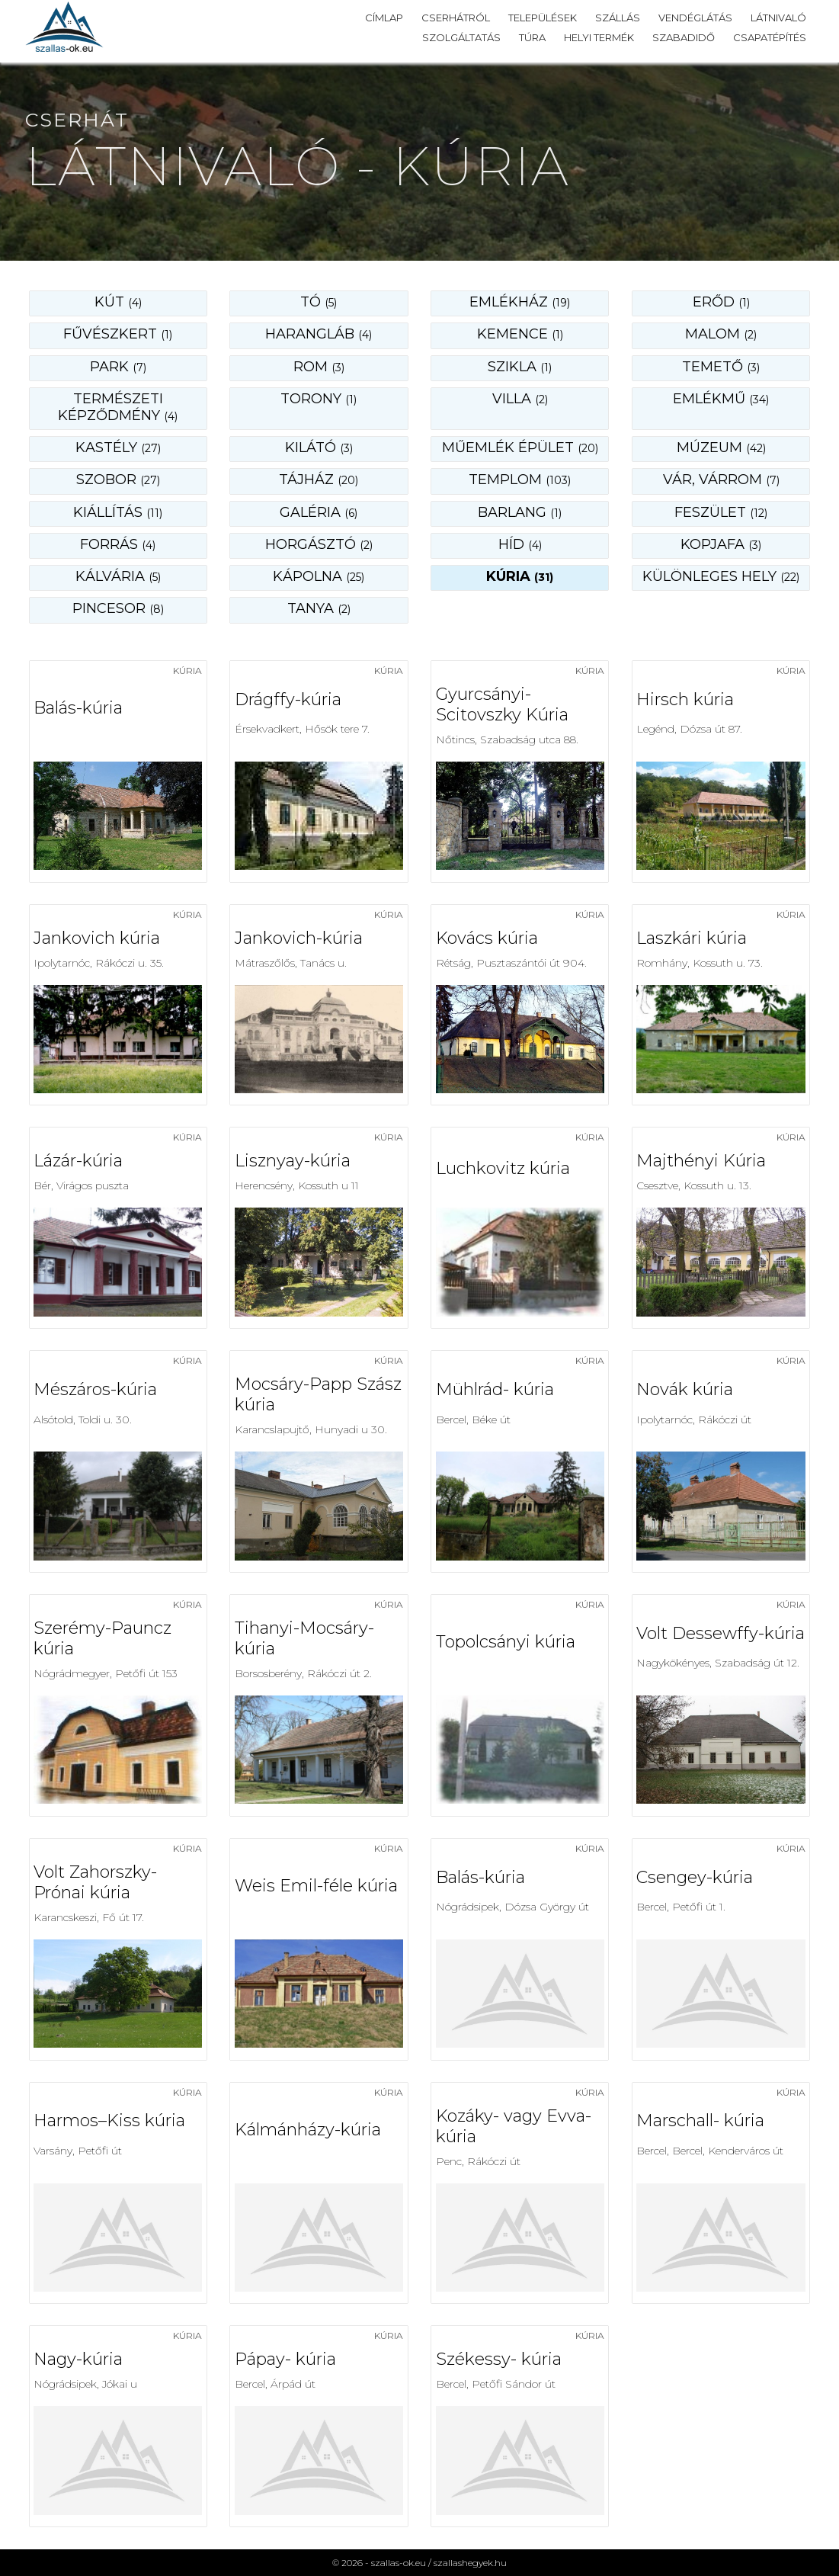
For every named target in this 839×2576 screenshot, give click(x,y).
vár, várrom (721, 479)
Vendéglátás (695, 17)
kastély (118, 447)
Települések (542, 17)
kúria (519, 576)
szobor (118, 479)
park (118, 366)
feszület (720, 512)
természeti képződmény (118, 407)
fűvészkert (117, 334)
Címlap (384, 17)
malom (721, 334)
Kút (118, 302)
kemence (520, 334)
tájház (318, 479)
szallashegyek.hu (470, 2562)
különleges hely (720, 576)
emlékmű (721, 398)
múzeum (721, 447)
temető (721, 366)
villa (520, 398)
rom (318, 366)
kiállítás (117, 512)
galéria (318, 512)
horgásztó (319, 544)
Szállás (617, 17)
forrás (117, 544)
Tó (318, 302)
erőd (721, 302)
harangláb (318, 334)
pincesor (118, 608)
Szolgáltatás (461, 37)
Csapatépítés (769, 37)
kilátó (319, 447)
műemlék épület (520, 447)
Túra (532, 37)
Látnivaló (778, 17)
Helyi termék (599, 37)
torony (318, 398)
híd (520, 544)
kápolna (318, 576)
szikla (520, 366)
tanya (319, 608)
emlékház (519, 302)
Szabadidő (683, 37)
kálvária (118, 576)
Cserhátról (455, 17)
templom (520, 479)
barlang (520, 512)
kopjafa (720, 544)
